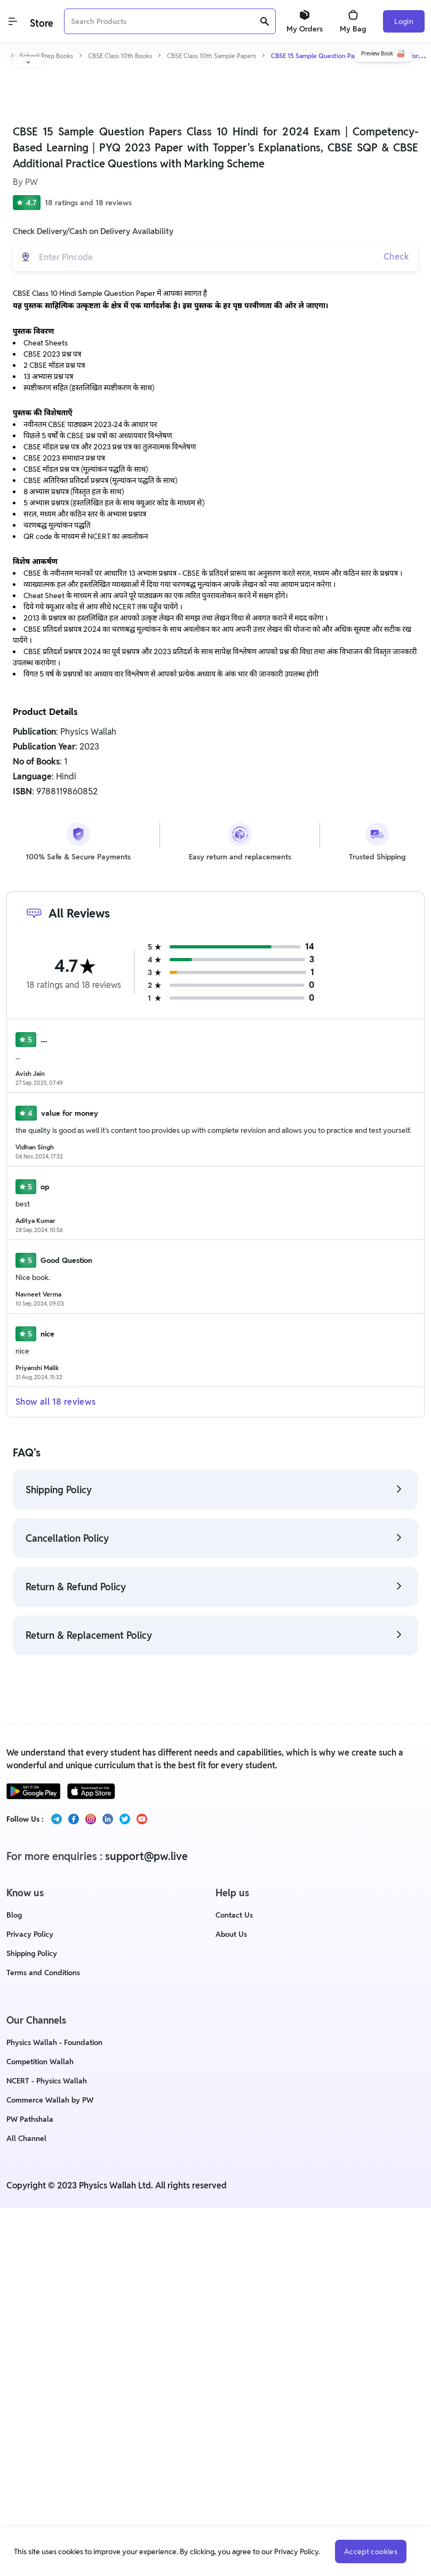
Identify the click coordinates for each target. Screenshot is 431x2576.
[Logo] (40, 21)
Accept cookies (369, 2551)
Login (403, 21)
